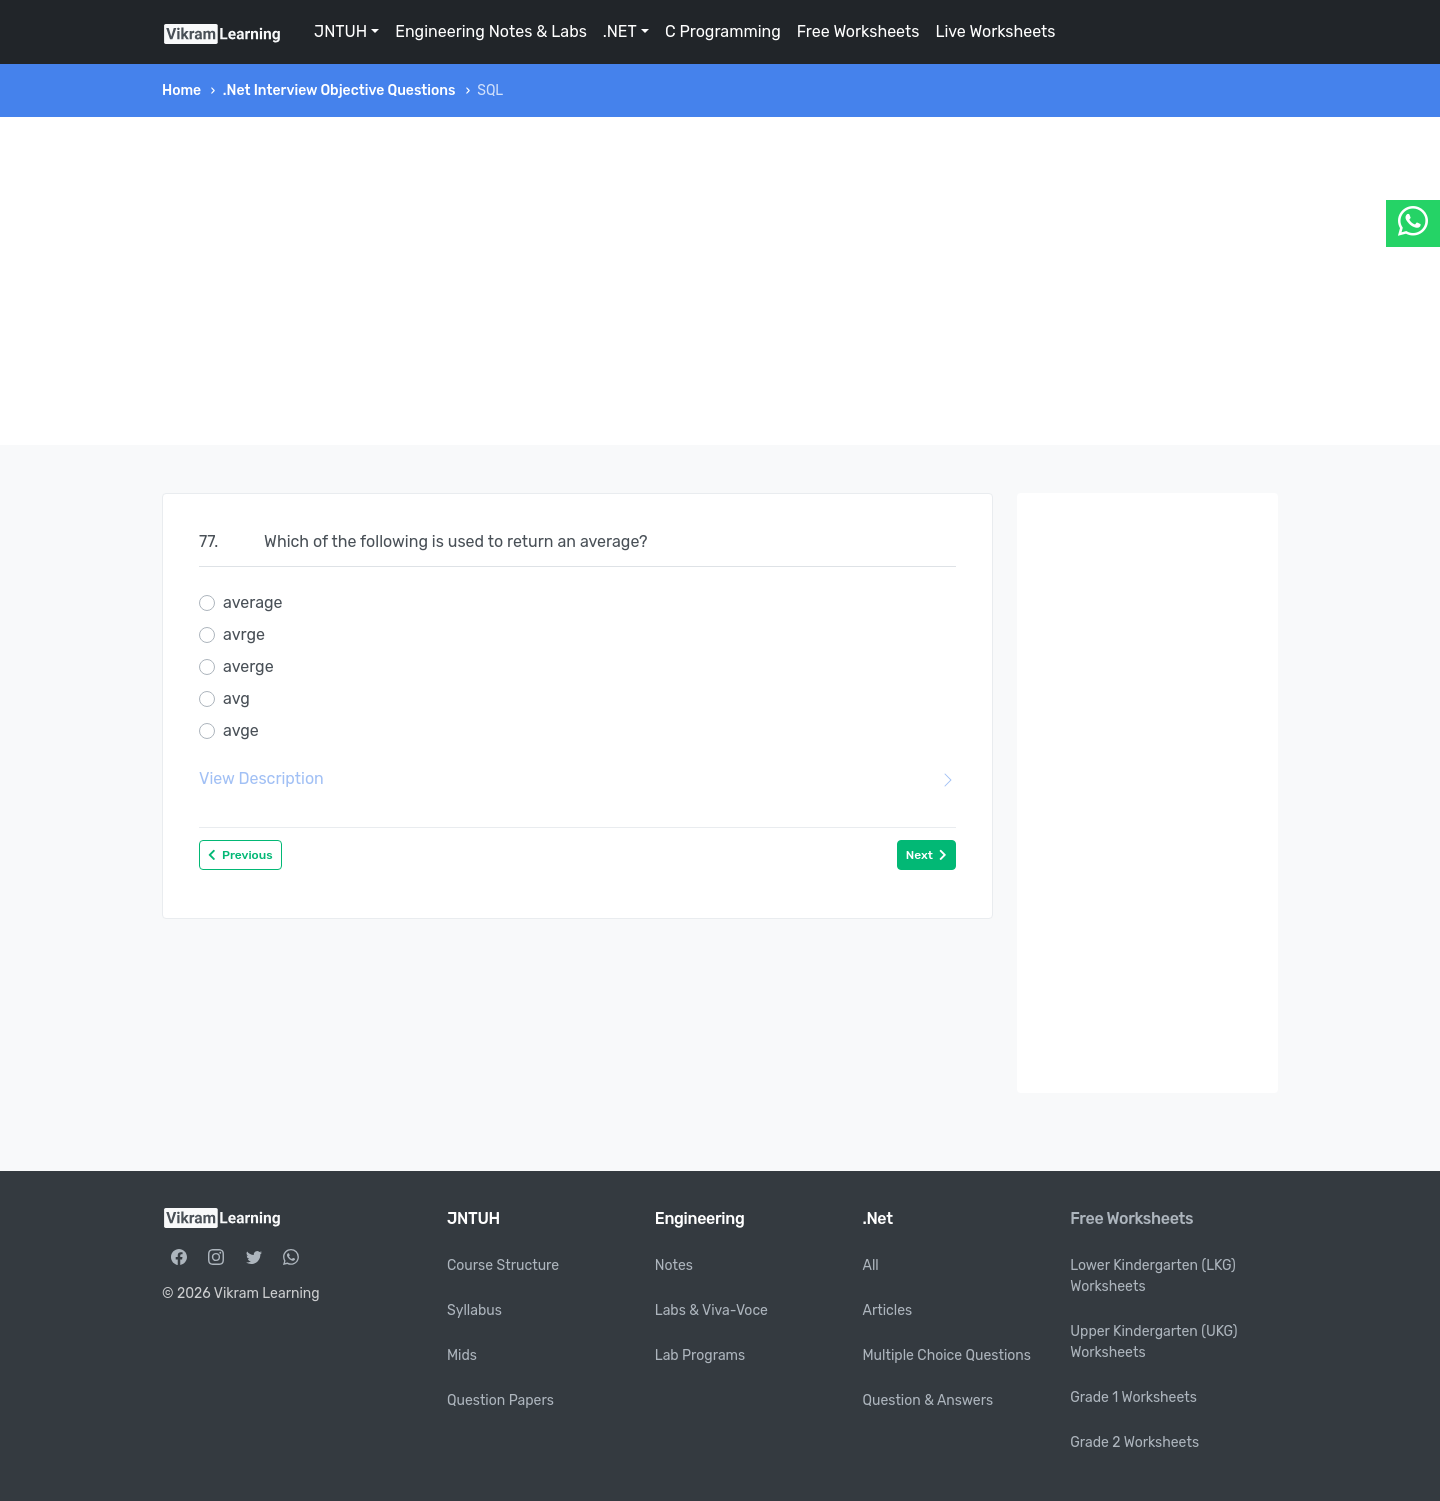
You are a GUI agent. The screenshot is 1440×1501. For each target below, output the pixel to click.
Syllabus (474, 1310)
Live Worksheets (995, 31)
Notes (674, 1265)
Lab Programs (700, 1355)
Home (181, 90)
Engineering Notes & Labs (491, 31)
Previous (240, 855)
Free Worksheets (858, 31)
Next (926, 855)
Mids (462, 1355)
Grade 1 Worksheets (1133, 1397)
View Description (577, 779)
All (871, 1265)
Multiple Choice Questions (947, 1355)
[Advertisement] (720, 281)
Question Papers (500, 1400)
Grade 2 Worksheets (1134, 1442)
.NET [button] (620, 31)
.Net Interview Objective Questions (339, 90)
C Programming (723, 31)
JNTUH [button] (340, 31)
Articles (888, 1310)
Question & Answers (928, 1400)
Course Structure (503, 1265)
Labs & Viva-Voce (711, 1310)
